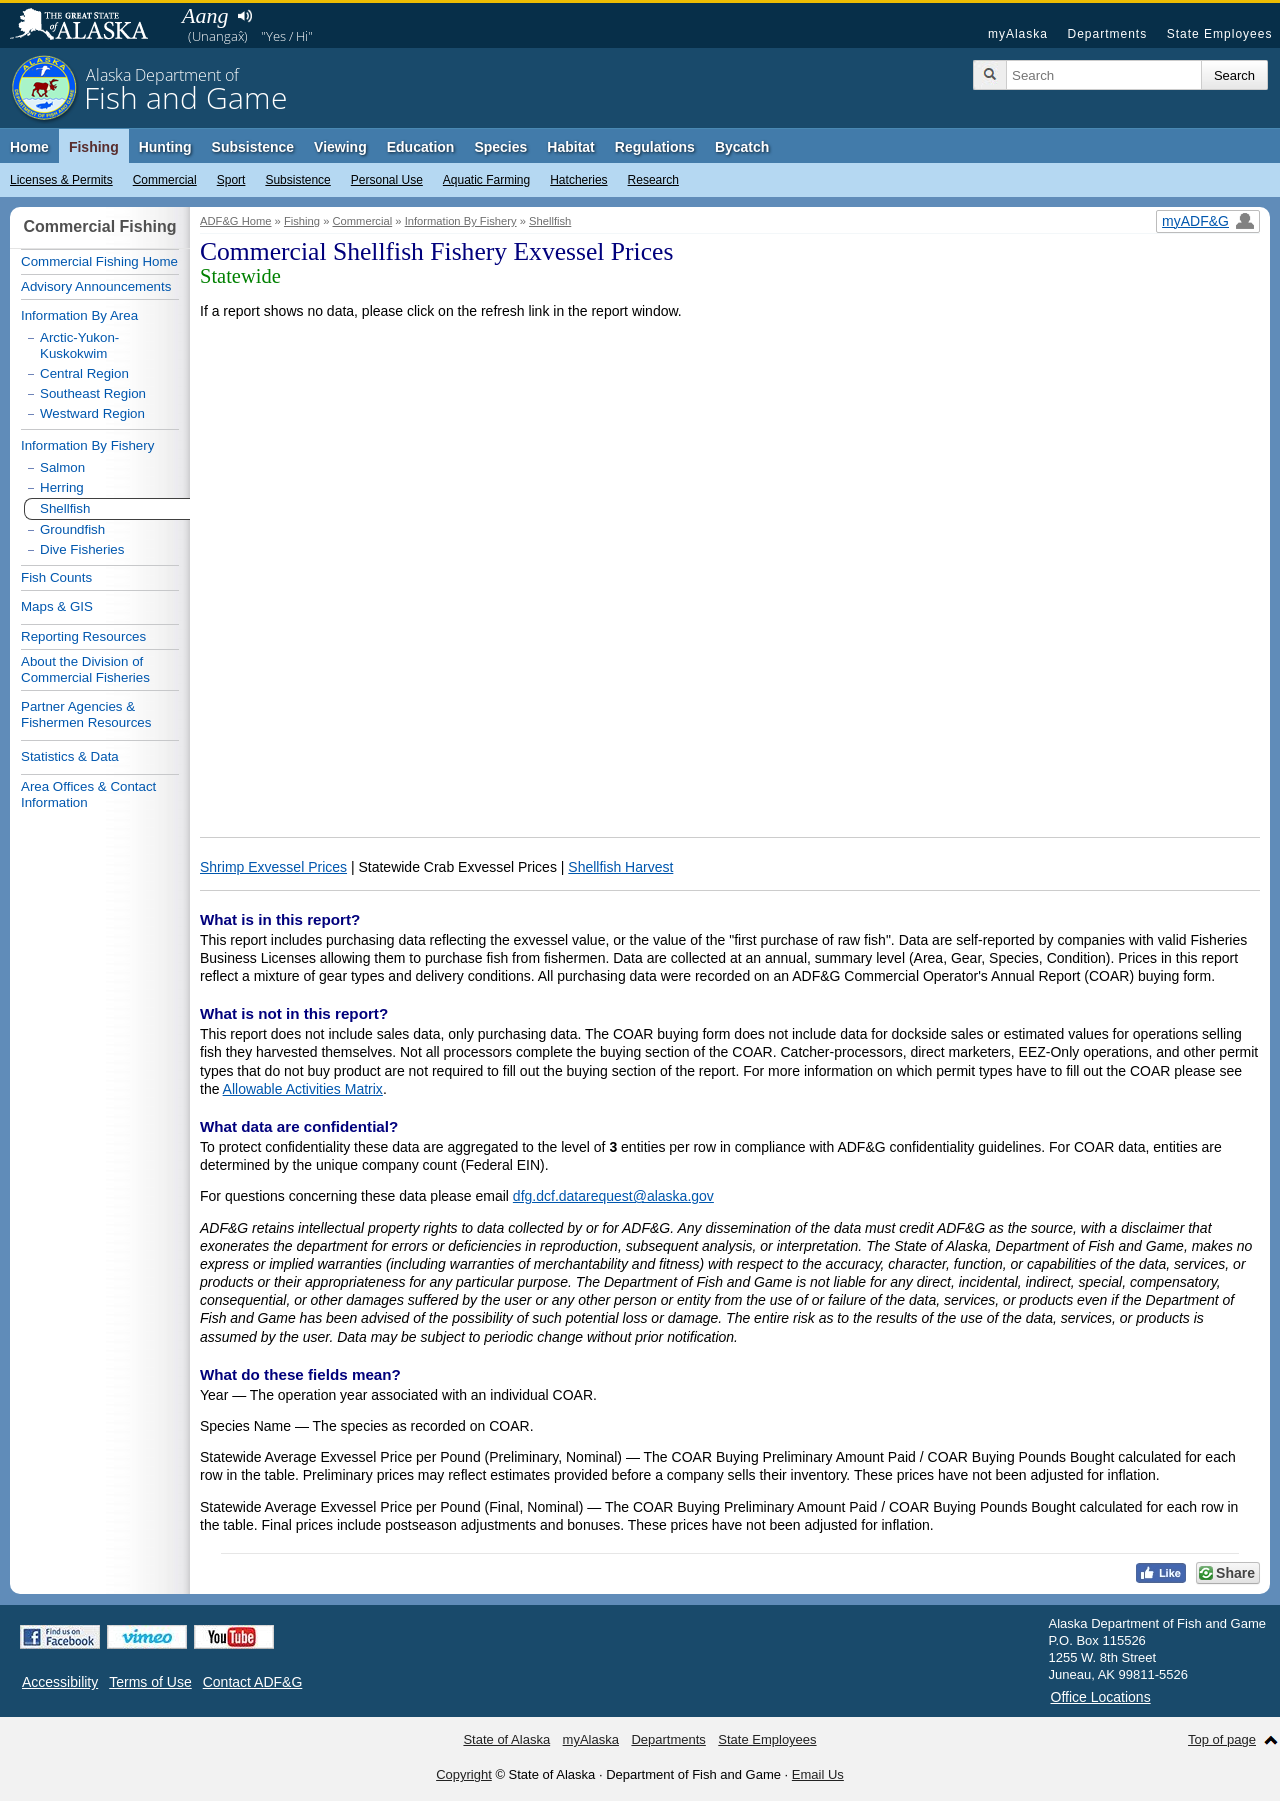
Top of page (1222, 1739)
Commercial (165, 180)
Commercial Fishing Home (99, 261)
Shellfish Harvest (620, 867)
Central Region (84, 373)
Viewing (340, 147)
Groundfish (72, 529)
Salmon (62, 467)
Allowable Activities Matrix (303, 1089)
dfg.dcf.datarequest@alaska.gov (613, 1196)
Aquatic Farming (486, 180)
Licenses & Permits (61, 180)
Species (500, 147)
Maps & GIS (57, 606)
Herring (62, 487)
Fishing (94, 147)
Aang (205, 15)
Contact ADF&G (253, 1682)
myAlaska (1018, 34)
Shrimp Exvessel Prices (273, 867)
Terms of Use (150, 1682)
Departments (1107, 34)
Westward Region (92, 413)
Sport (231, 180)
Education (421, 147)
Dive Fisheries (82, 549)
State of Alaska (89, 26)
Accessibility (60, 1682)
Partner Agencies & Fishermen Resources (86, 714)
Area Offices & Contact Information (88, 794)
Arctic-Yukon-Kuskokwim (79, 345)
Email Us (818, 1774)
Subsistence (297, 180)
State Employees (1220, 34)
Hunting (165, 147)
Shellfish (550, 221)
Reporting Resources (83, 636)
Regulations (655, 147)
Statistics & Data (70, 756)
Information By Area (79, 315)
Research (653, 180)
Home (29, 147)
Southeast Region (93, 393)
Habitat (570, 147)
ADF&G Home (236, 221)
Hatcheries (578, 180)
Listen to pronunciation (244, 16)
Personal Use (387, 180)
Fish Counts (56, 577)
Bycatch (742, 147)
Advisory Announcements (96, 286)
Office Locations (1101, 1697)
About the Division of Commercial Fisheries (85, 669)
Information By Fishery (461, 221)
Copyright (464, 1774)
